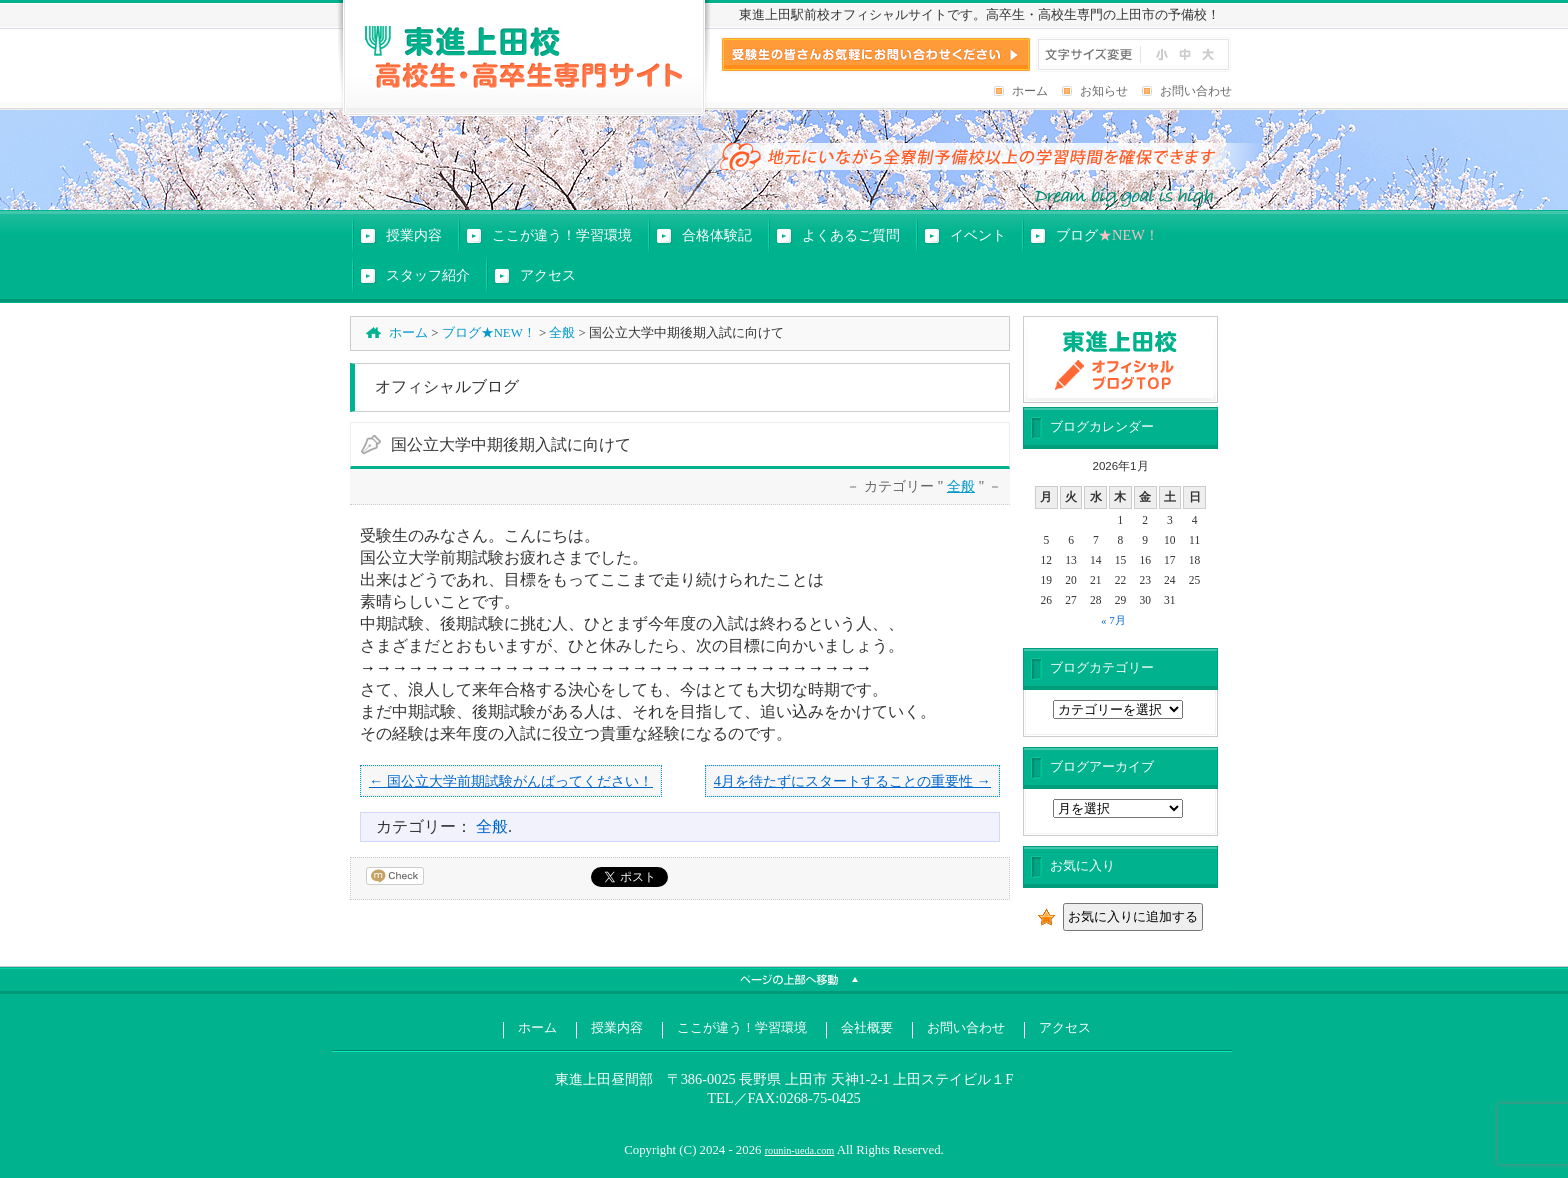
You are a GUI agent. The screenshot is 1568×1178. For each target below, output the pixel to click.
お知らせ (1104, 91)
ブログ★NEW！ (489, 333)
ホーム (1030, 91)
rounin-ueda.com (800, 1150)
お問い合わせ (1196, 91)
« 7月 (1113, 620)
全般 (562, 333)
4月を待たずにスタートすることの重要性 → (852, 781)
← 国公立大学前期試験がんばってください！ (511, 781)
